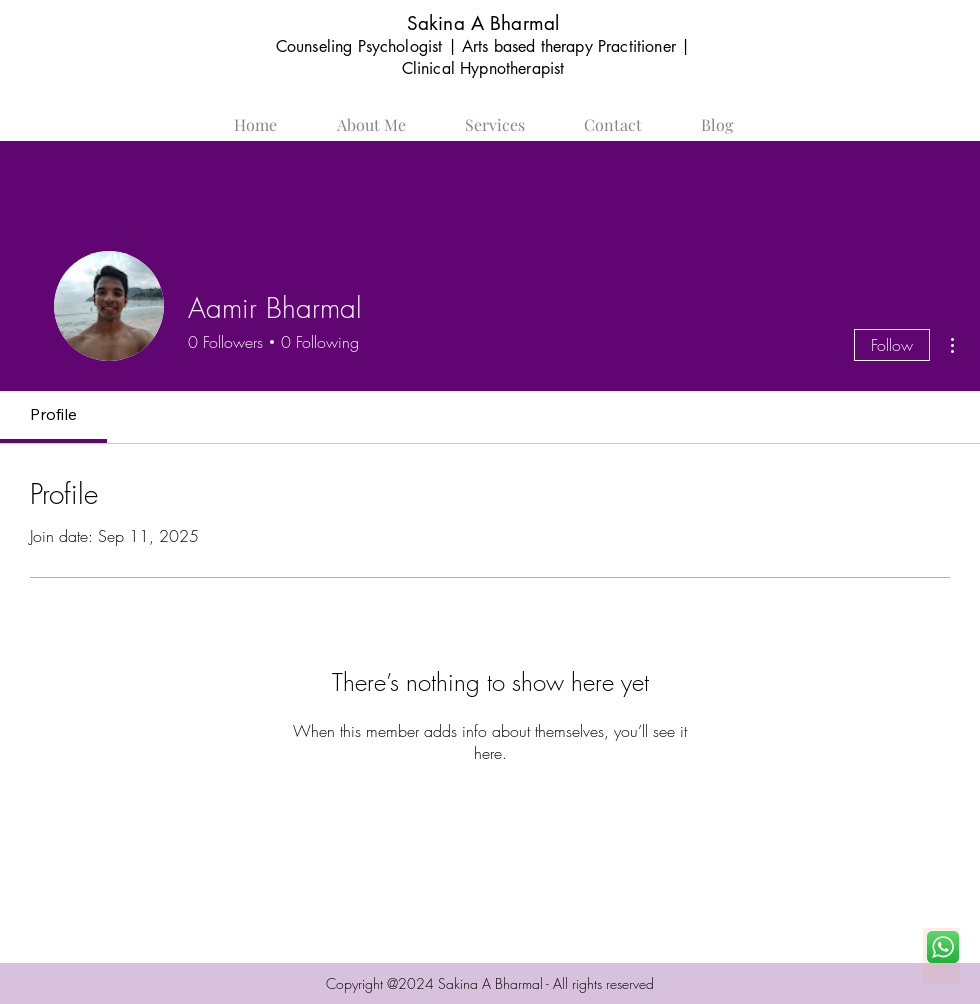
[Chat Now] (941, 956)
